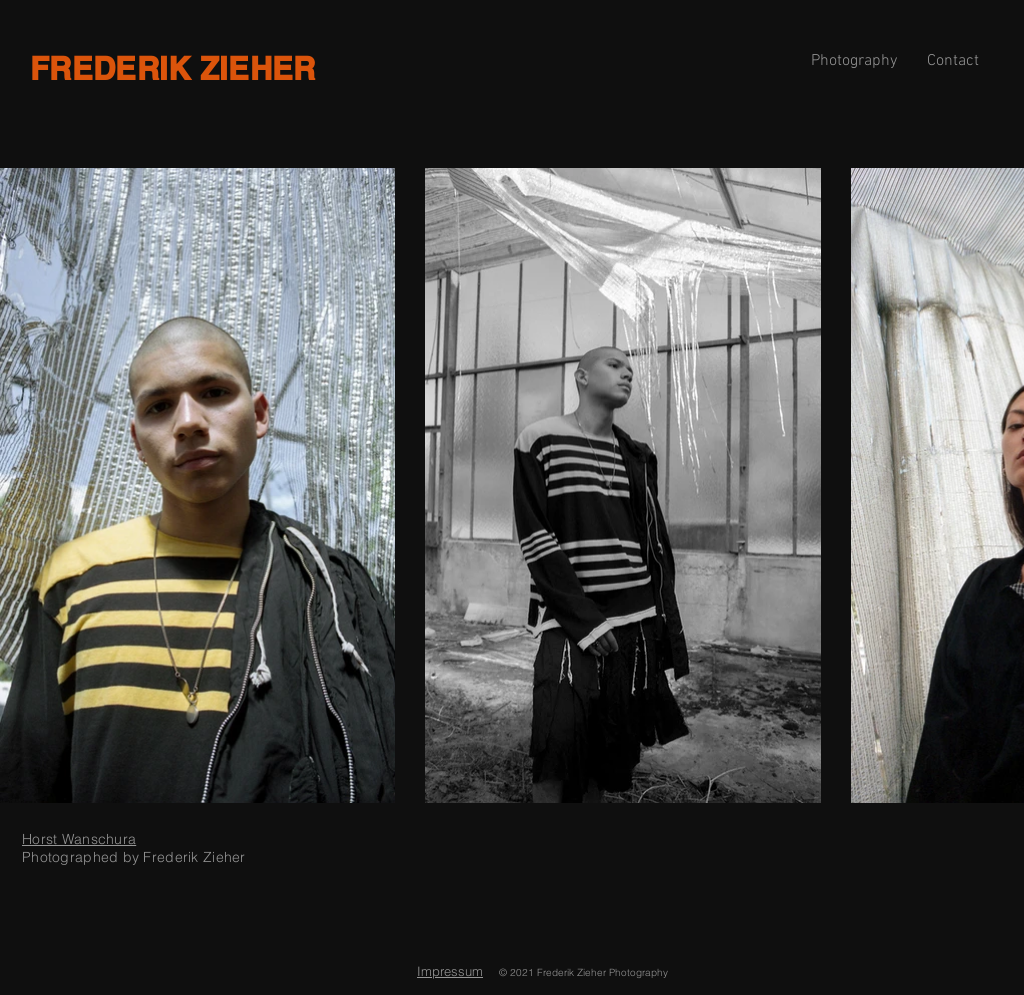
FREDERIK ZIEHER (173, 68)
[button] (953, 60)
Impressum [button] (450, 971)
